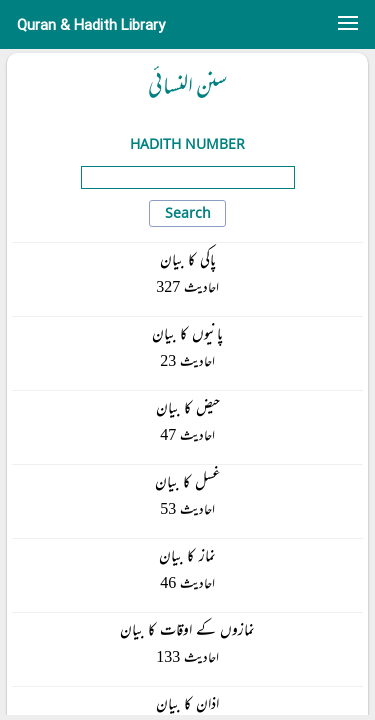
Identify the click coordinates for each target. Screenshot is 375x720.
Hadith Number (187, 143)
